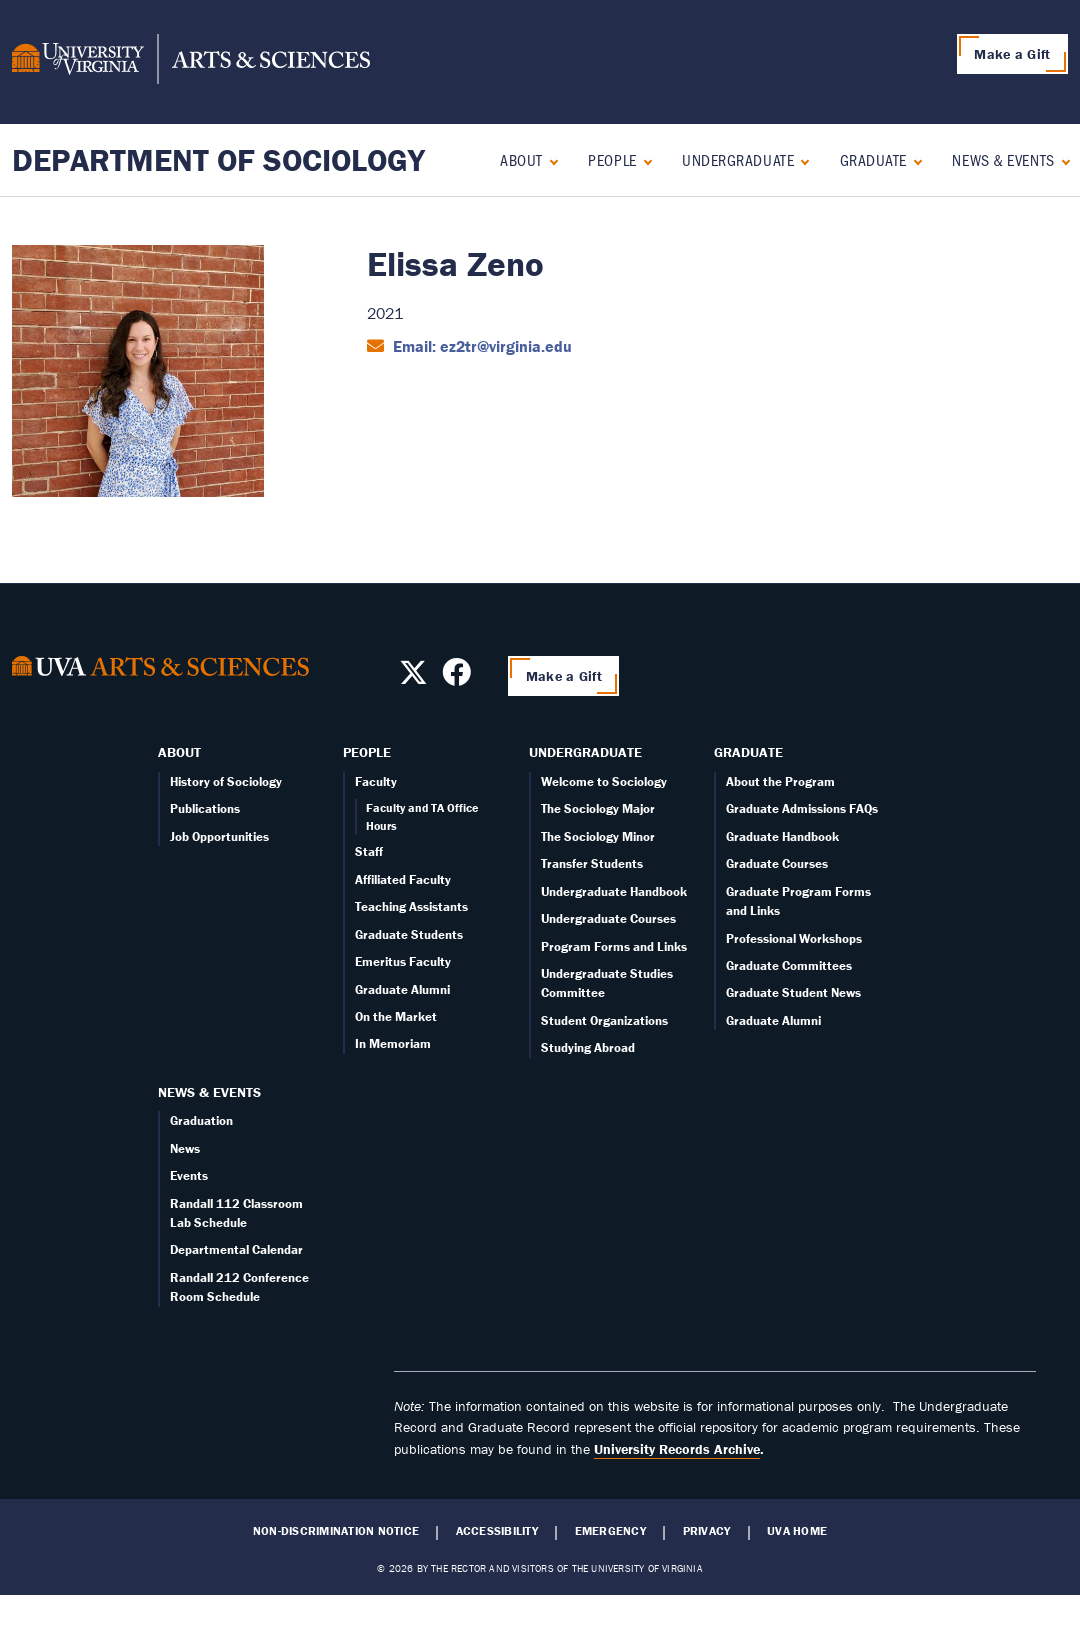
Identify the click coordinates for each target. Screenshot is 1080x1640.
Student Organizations (604, 1020)
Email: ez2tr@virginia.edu (480, 346)
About (521, 159)
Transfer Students (592, 863)
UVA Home (797, 1531)
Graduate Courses (777, 863)
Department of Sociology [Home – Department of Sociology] (218, 159)
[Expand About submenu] (549, 159)
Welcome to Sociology (604, 781)
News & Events (1003, 159)
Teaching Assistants (411, 906)
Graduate (873, 159)
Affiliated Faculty (403, 879)
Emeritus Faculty (403, 961)
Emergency (610, 1531)
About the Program (780, 781)
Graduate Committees (789, 965)
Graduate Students (409, 934)
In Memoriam (393, 1043)
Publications (205, 808)
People (612, 159)
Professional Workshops (794, 938)
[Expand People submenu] (643, 159)
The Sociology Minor (598, 836)
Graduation (201, 1120)
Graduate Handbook (782, 836)
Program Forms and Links (614, 946)
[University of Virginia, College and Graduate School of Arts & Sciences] (191, 62)
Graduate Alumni (402, 989)
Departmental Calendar (236, 1249)
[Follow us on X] (413, 678)
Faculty (376, 781)
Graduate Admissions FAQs (802, 808)
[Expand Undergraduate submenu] (800, 159)
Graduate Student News (793, 992)
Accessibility (497, 1531)
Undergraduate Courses (608, 918)
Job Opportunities (219, 836)
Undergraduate (738, 159)
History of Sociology (226, 781)
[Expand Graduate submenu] (913, 159)
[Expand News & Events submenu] (1061, 159)
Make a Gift (1012, 54)
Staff (369, 851)
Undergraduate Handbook (614, 891)
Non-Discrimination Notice (336, 1531)
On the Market (396, 1016)
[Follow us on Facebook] (456, 678)
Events (189, 1175)
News (185, 1148)
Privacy (707, 1531)
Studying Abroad (588, 1047)
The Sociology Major (598, 808)
